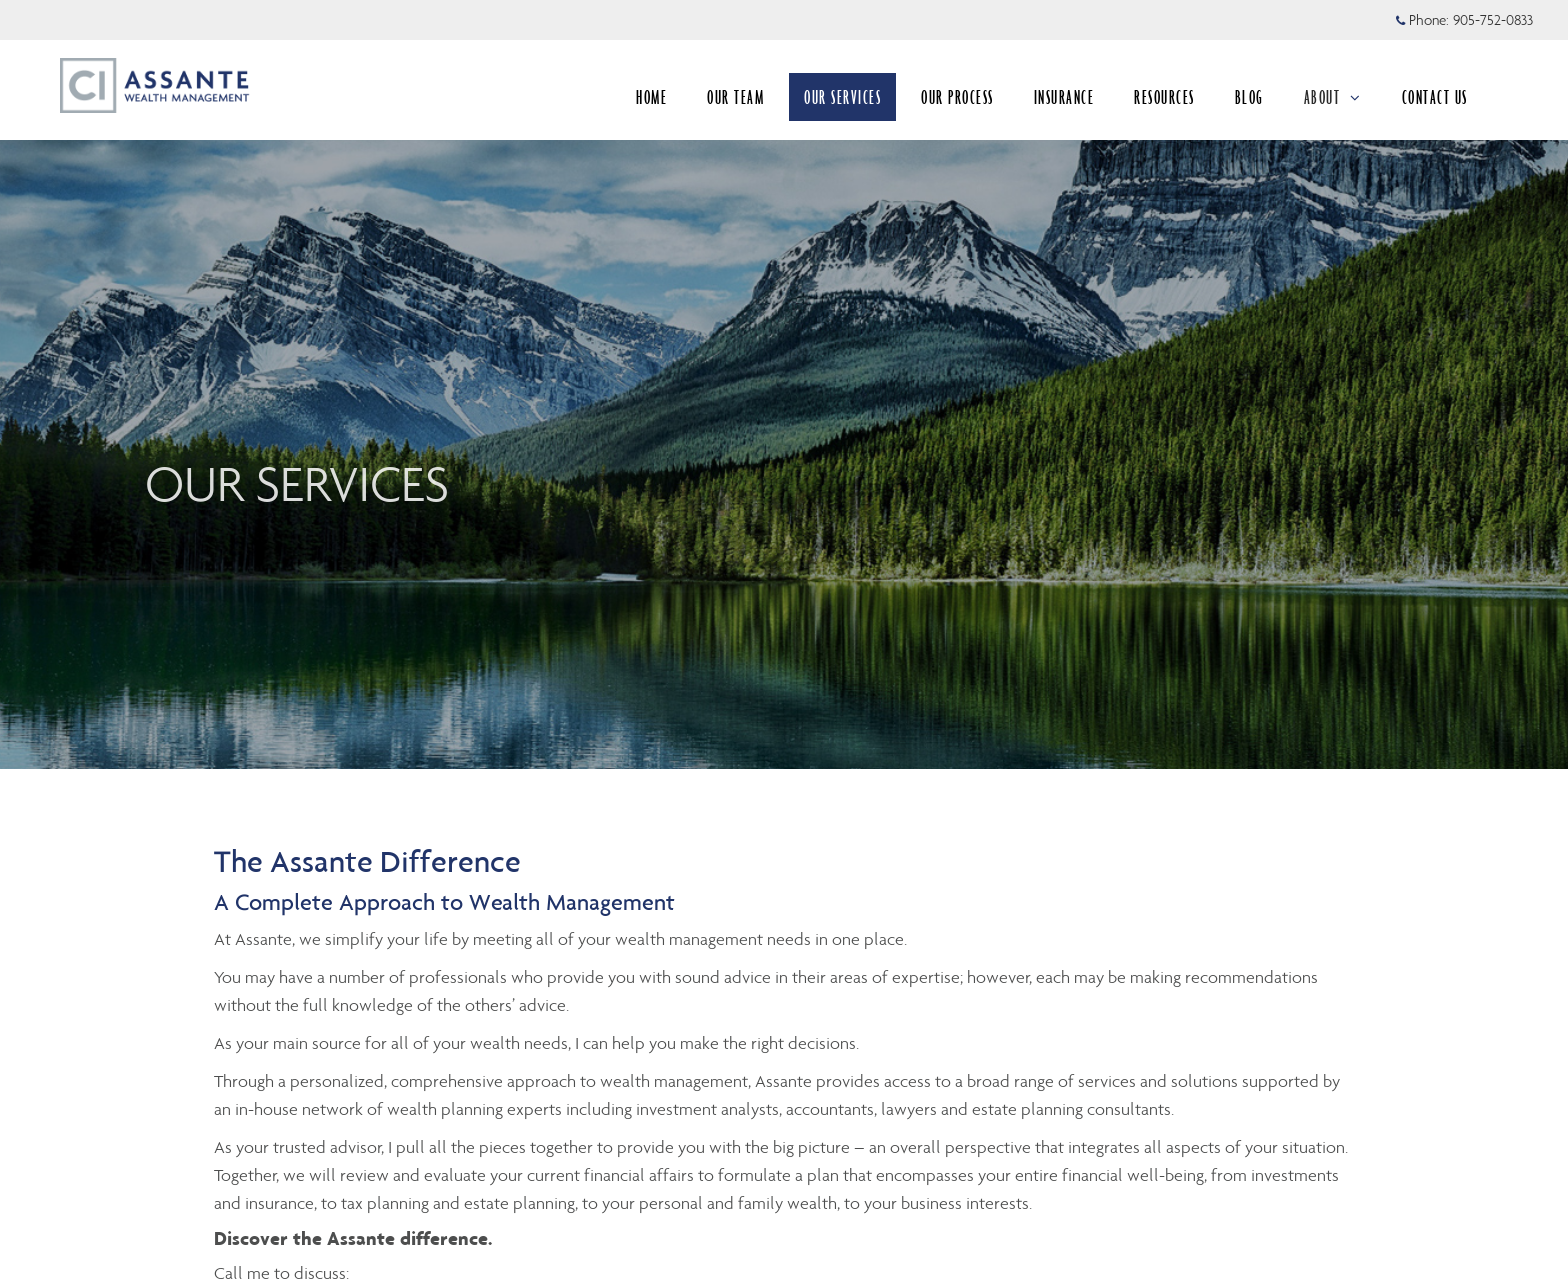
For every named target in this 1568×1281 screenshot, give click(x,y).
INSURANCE (1064, 97)
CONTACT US (1435, 97)
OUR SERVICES (842, 97)
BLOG (1249, 97)
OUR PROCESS (957, 97)
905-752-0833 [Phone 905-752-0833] (1493, 20)
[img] (784, 384)
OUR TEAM (735, 97)
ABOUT (1333, 97)
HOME (651, 97)
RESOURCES (1164, 97)
